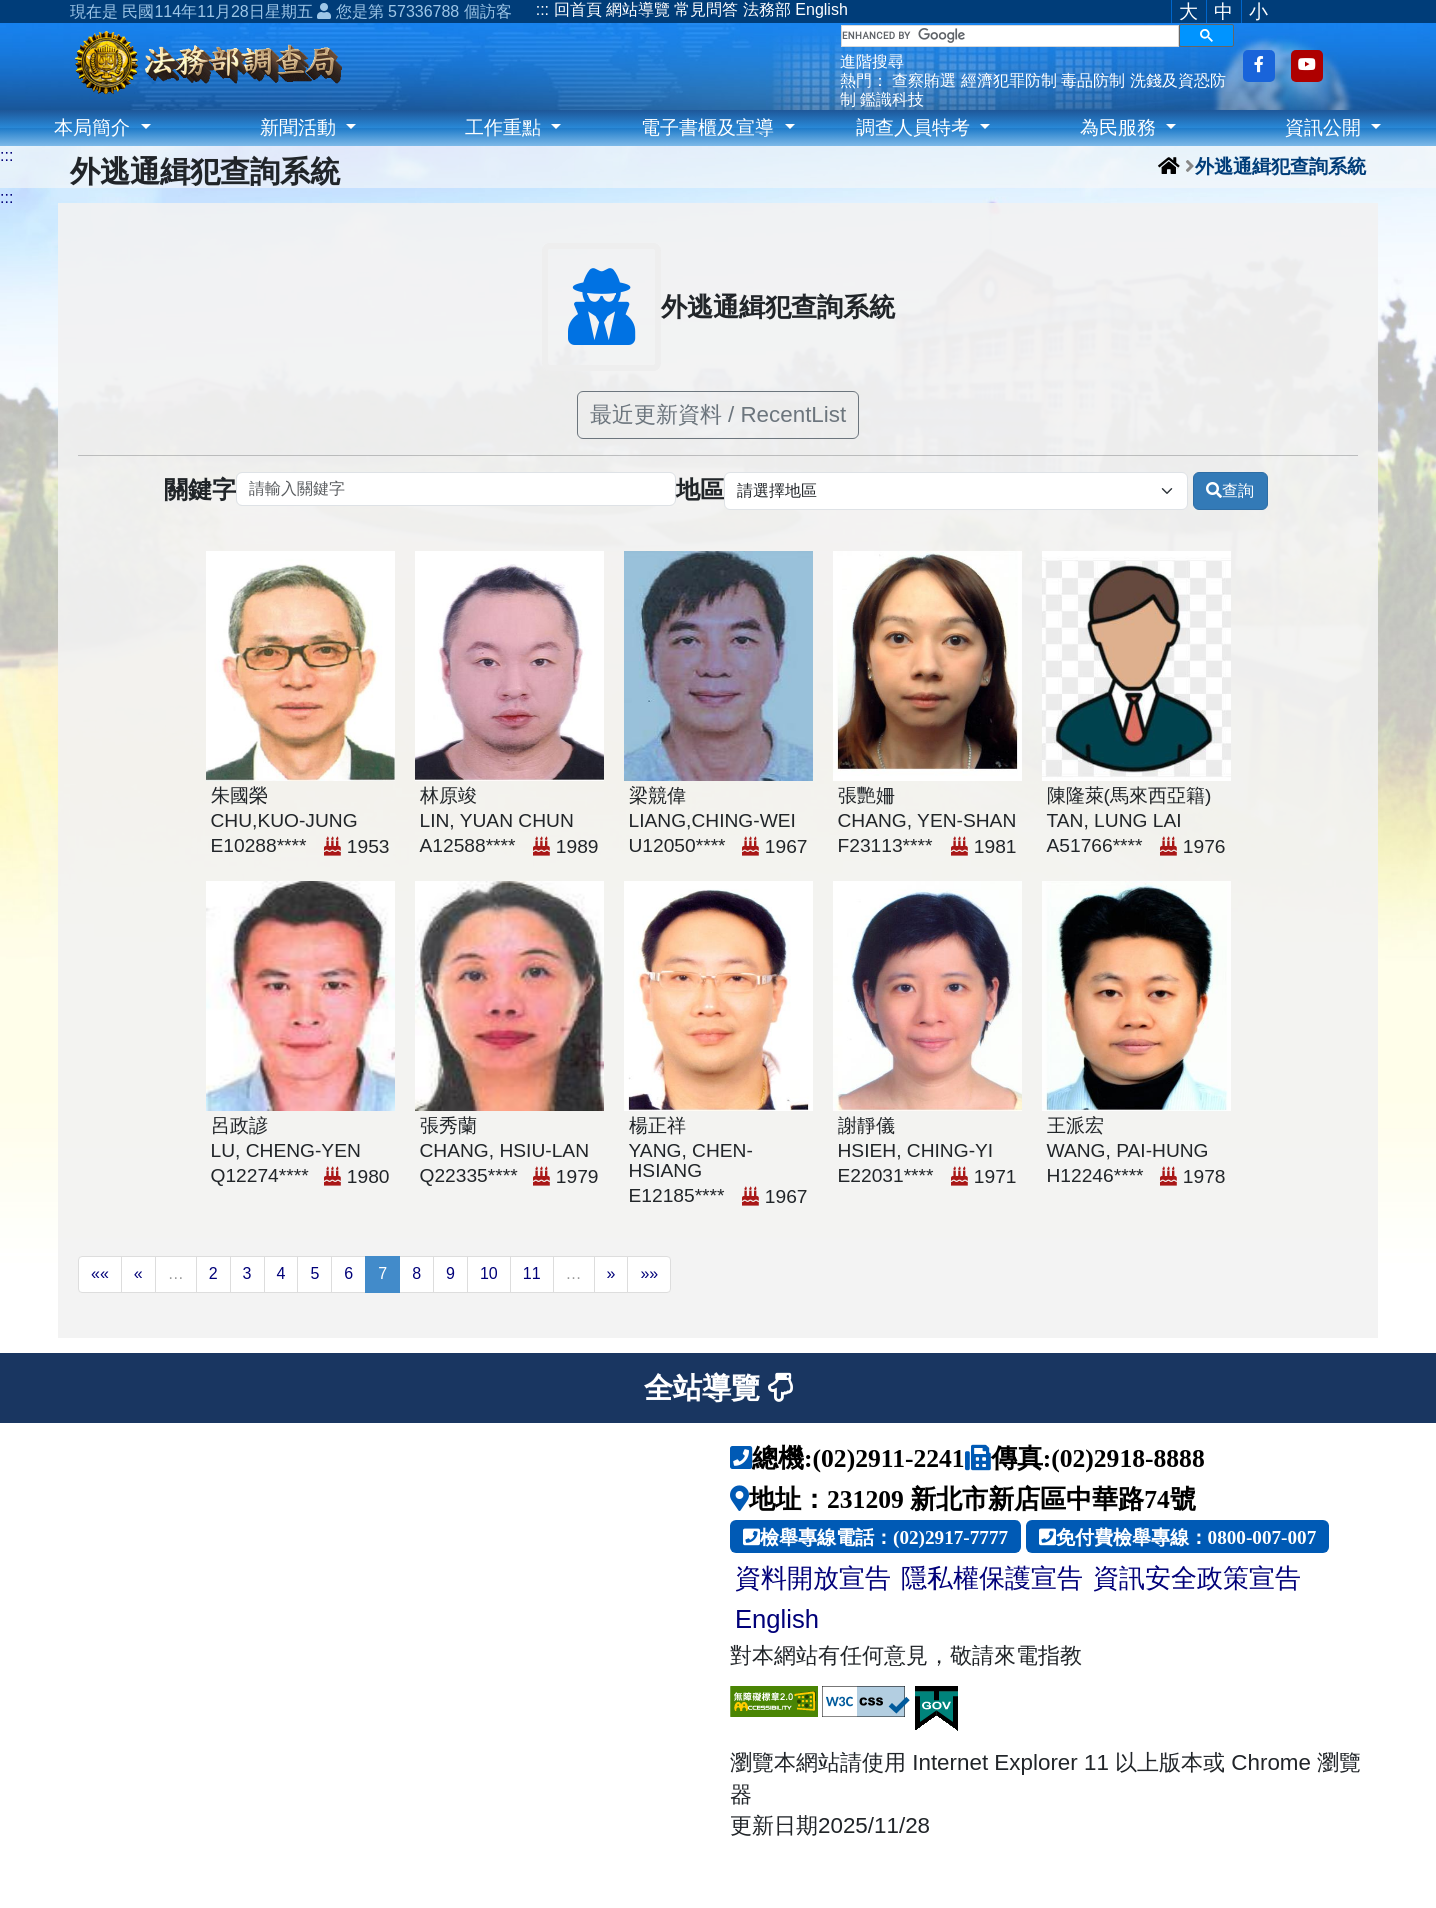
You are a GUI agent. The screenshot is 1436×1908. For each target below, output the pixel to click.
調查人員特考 (915, 127)
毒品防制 (1093, 80)
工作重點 (505, 127)
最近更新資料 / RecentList (718, 414)
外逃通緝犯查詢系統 (1280, 165)
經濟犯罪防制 (1009, 80)
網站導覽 (638, 9)
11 (532, 1273)
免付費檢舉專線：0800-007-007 (1186, 1536)
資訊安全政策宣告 (1197, 1578)
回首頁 (578, 9)
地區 (700, 491)
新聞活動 (300, 127)
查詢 (1230, 490)
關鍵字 (200, 491)
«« (100, 1273)
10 (489, 1273)
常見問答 (706, 9)
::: (542, 9)
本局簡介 (94, 127)
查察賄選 (924, 80)
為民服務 (1120, 127)
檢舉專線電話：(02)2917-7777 (884, 1536)
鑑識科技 (892, 99)
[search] (1010, 36)
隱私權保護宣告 (992, 1578)
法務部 (767, 9)
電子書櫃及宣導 (710, 127)
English (821, 9)
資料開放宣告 (813, 1578)
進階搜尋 (872, 61)
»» (649, 1273)
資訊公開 (1325, 127)
